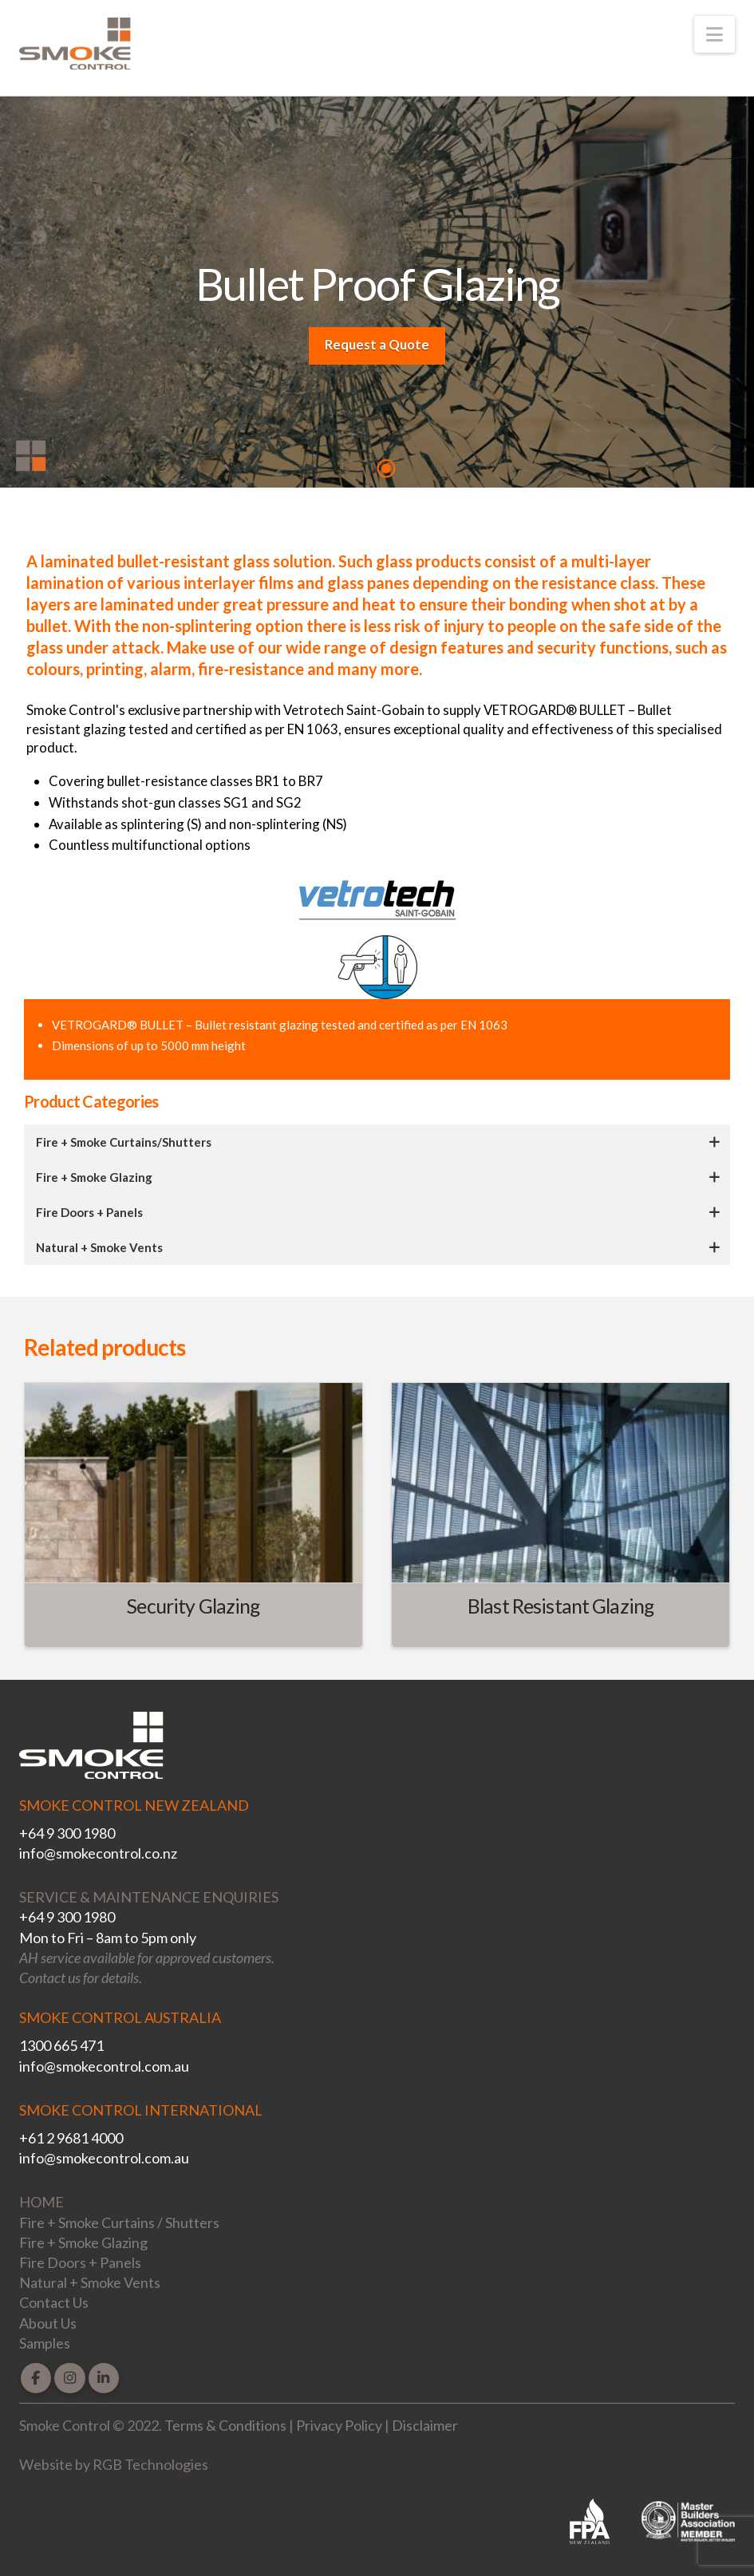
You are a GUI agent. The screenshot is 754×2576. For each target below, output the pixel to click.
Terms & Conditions (225, 2425)
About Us (48, 2323)
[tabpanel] (377, 296)
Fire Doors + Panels (80, 2262)
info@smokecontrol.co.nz (98, 1853)
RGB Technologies (150, 2464)
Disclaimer (425, 2425)
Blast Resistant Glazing (560, 1606)
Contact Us (54, 2302)
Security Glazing (193, 1606)
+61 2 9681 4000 (71, 2138)
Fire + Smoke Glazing (83, 2242)
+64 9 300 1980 (67, 1833)
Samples (44, 2343)
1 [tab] (386, 468)
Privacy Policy (339, 2425)
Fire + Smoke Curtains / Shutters (119, 2222)
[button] (714, 34)
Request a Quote (377, 344)
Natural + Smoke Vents (89, 2282)
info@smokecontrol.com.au (104, 2066)
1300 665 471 (61, 2045)
